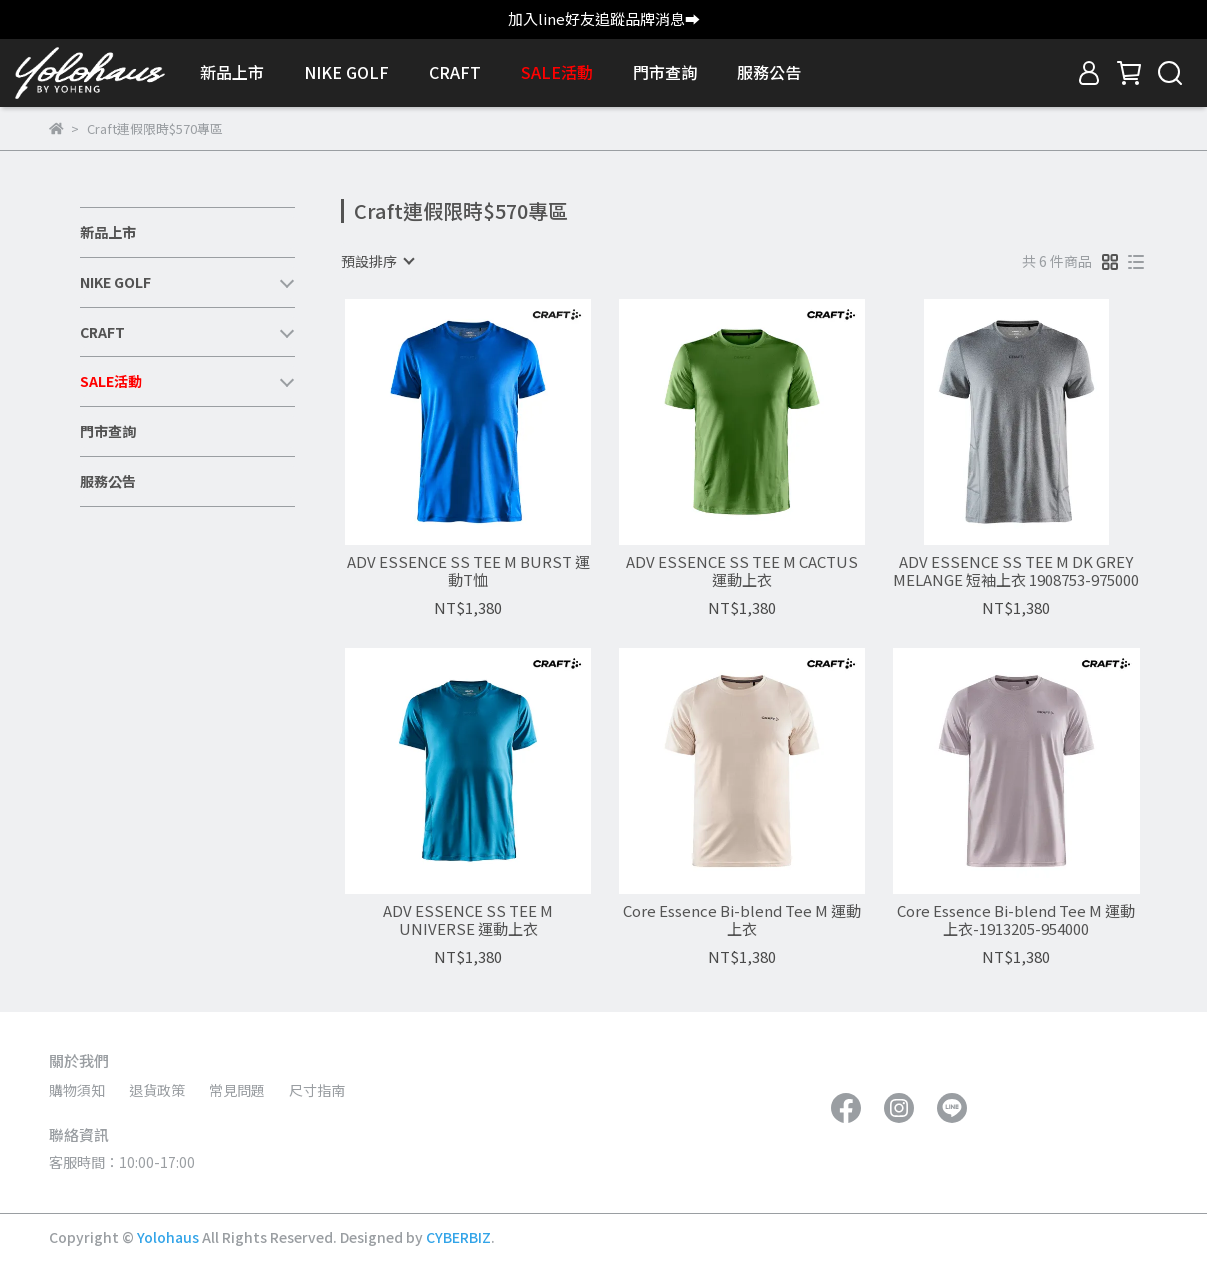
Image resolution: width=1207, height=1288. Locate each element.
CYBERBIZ (458, 1237)
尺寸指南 (317, 1090)
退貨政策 (157, 1090)
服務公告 (769, 72)
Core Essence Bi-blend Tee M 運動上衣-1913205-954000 (1016, 920)
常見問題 (237, 1090)
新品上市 (232, 72)
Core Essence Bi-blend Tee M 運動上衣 (742, 920)
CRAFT (455, 72)
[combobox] (377, 261)
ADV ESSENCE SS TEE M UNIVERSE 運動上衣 (468, 920)
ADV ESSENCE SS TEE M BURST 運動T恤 (468, 571)
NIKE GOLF (346, 72)
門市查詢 (665, 72)
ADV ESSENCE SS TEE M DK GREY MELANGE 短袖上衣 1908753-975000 (1016, 571)
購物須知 (77, 1090)
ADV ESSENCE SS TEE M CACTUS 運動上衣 (742, 571)
